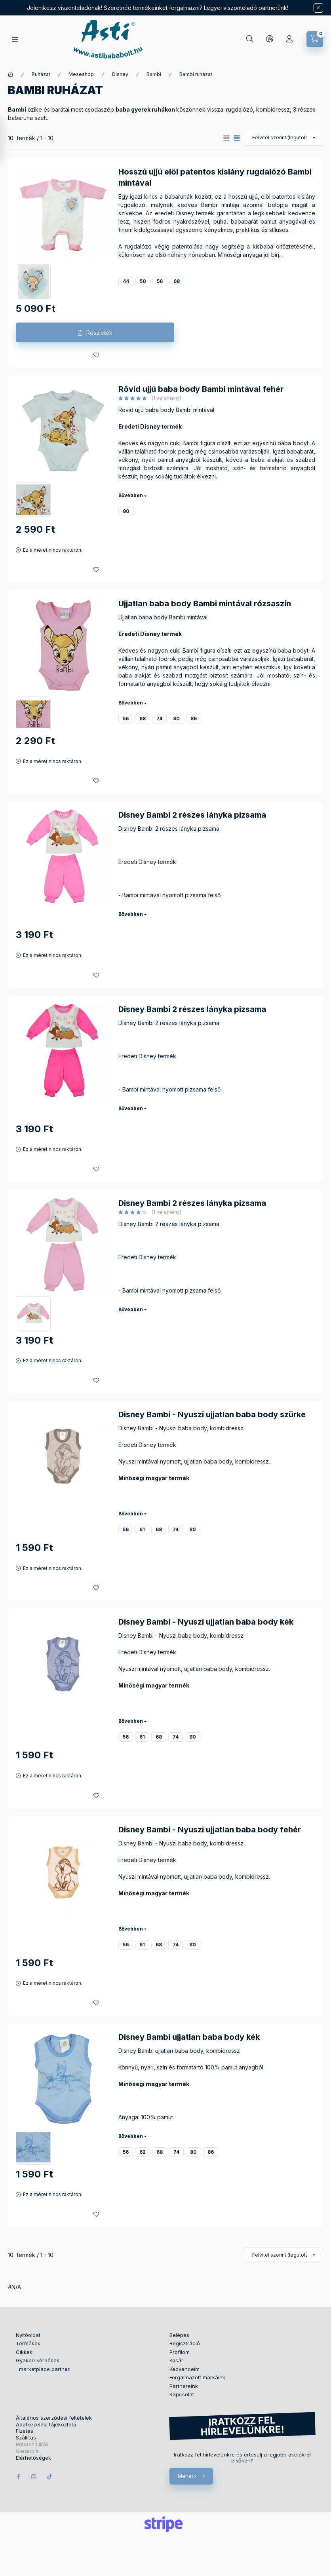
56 (160, 281)
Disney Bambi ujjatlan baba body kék (189, 2037)
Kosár (176, 2360)
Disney (120, 74)
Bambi (153, 74)
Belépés (179, 2335)
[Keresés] (250, 39)
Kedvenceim (184, 2369)
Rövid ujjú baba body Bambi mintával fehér (200, 389)
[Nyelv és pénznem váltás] (270, 39)
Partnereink (183, 2386)
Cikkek (24, 2352)
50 (143, 281)
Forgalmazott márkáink (197, 2377)
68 (176, 281)
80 (126, 511)
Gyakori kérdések (37, 2360)
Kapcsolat (181, 2394)
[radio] (226, 138)
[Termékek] (15, 39)
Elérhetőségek (33, 2458)
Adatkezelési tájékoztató (46, 2425)
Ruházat (41, 74)
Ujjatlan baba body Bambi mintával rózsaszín (204, 603)
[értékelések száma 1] (149, 398)
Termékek (28, 2343)
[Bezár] (318, 8)
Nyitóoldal (28, 2335)
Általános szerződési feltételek (54, 2418)
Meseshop (81, 74)
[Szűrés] (8, 140)
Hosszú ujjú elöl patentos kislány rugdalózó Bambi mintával (215, 177)
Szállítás (26, 2438)
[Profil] (289, 39)
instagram (34, 2477)
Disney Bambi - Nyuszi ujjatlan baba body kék (205, 1622)
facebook (18, 2477)
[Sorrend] (283, 138)
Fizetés (24, 2431)
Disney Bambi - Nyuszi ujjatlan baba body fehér (209, 1829)
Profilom (179, 2352)
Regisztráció (184, 2343)
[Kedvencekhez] (96, 355)
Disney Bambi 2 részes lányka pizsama (192, 815)
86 (193, 718)
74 (159, 718)
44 (126, 281)
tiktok (50, 2477)
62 (142, 2152)
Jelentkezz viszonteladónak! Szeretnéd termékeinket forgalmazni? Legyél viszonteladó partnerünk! (157, 7)
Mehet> (187, 2476)
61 (142, 1529)
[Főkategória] (10, 74)
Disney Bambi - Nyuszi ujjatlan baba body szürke (212, 1414)
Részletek (99, 332)
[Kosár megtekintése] (314, 39)
